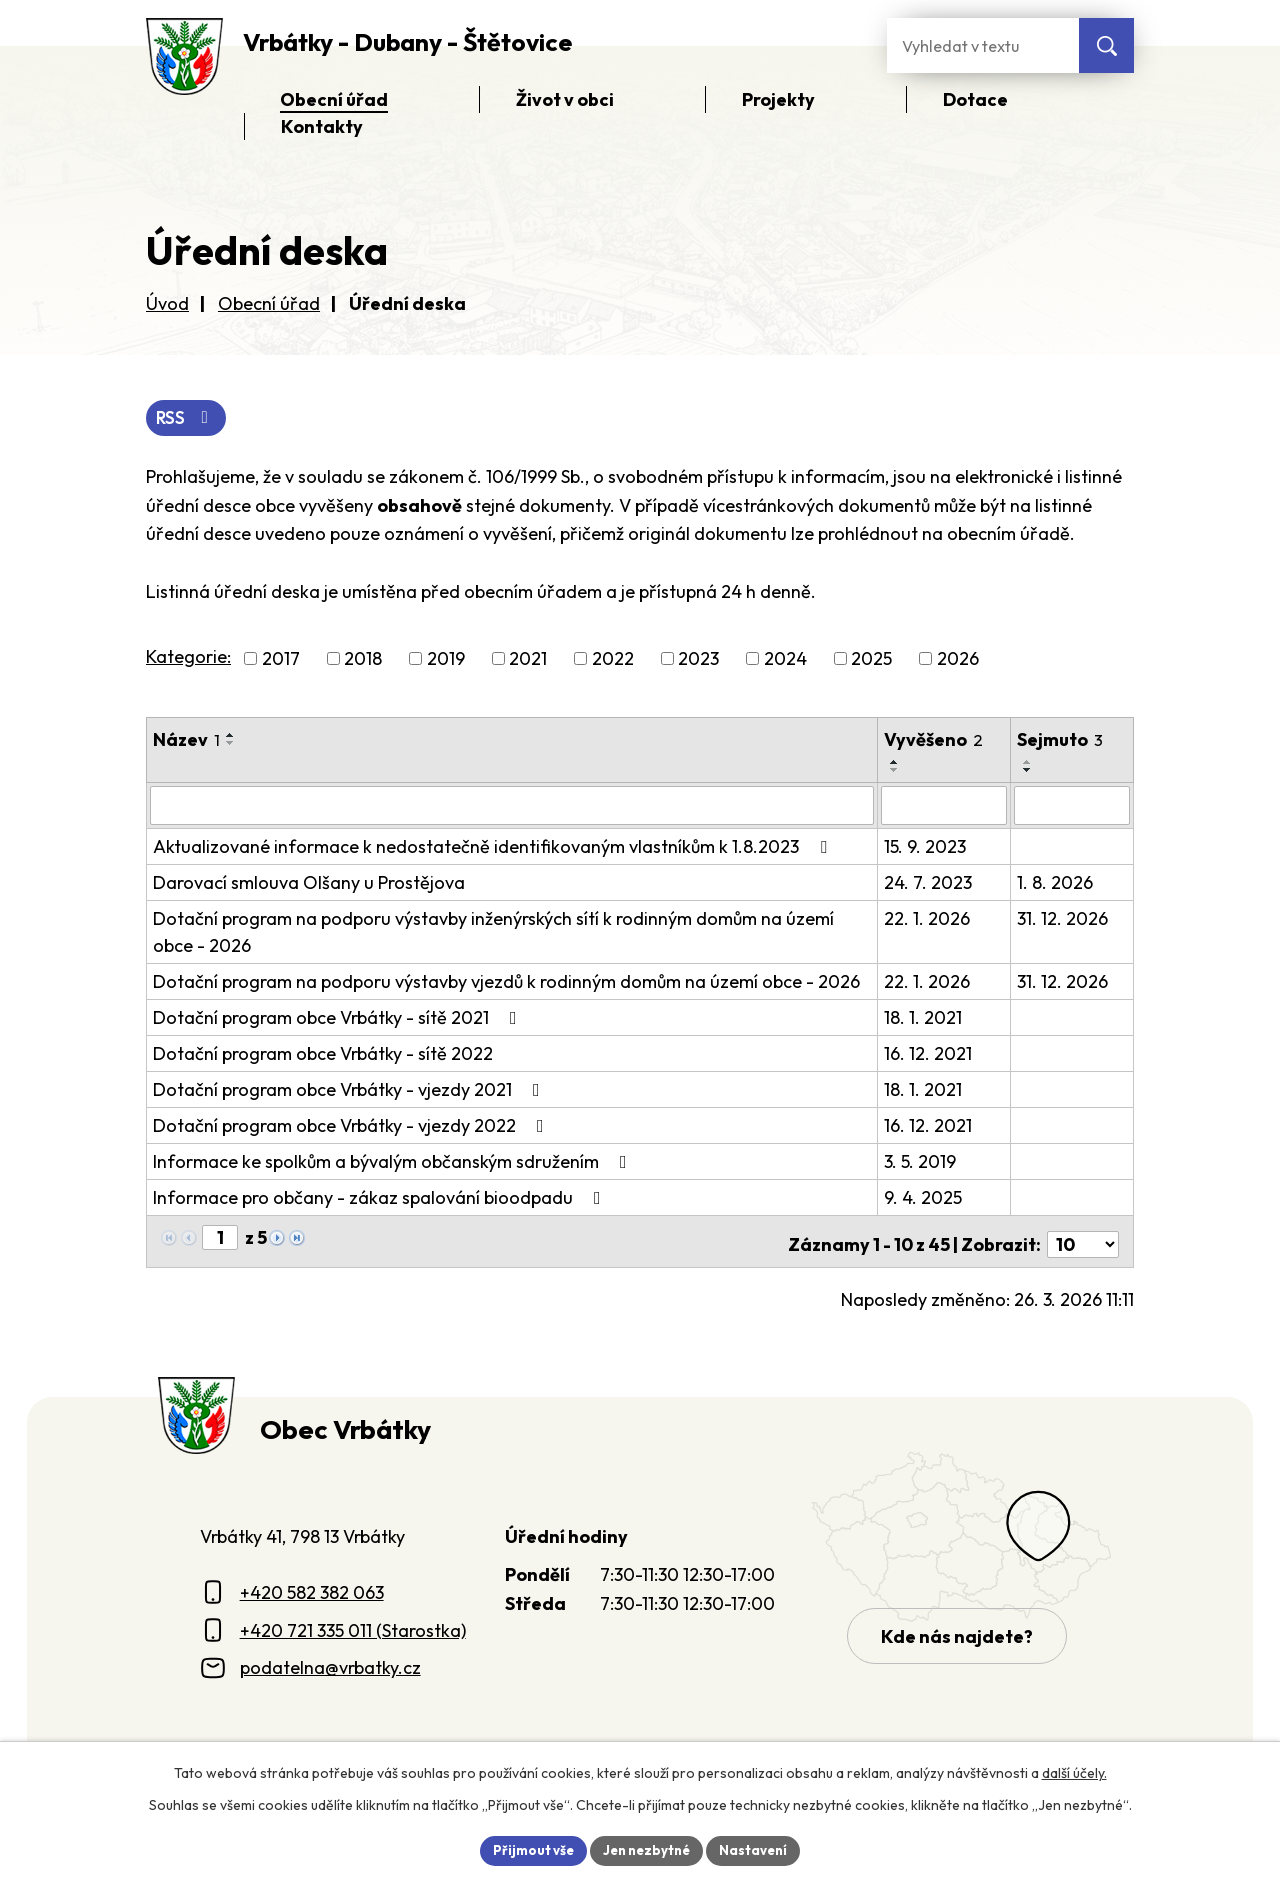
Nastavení (760, 1849)
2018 (363, 660)
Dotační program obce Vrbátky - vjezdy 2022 (352, 1126)
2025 (871, 660)
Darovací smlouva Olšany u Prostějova (309, 883)
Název (186, 741)
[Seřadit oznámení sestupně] (231, 745)
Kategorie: (188, 658)
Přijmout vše (526, 1849)
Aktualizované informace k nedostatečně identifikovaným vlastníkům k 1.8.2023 (494, 847)
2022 (613, 660)
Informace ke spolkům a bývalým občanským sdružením (394, 1162)
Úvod (167, 303)
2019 (446, 660)
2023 (698, 660)
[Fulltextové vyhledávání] (983, 45)
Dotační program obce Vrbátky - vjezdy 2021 (350, 1090)
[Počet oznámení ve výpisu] (1083, 1239)
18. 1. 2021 (924, 1018)
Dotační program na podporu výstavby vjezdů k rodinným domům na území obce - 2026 (506, 982)
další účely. (1074, 1771)
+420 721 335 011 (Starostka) (353, 1624)
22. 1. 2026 (928, 919)
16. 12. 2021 (929, 1054)
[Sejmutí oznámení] (1072, 807)
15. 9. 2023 (926, 847)
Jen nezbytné (647, 1849)
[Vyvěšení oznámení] (945, 807)
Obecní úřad (269, 303)
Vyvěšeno (934, 741)
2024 (785, 660)
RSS (188, 418)
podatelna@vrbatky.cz (330, 1662)
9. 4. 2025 (924, 1198)
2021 (528, 660)
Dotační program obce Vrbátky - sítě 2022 (323, 1054)
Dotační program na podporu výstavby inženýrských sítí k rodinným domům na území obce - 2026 (493, 933)
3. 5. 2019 (921, 1162)
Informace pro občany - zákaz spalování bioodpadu (381, 1198)
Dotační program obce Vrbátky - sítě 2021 (339, 1018)
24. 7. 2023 (929, 883)
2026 (958, 660)
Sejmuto (1061, 741)
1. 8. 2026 (1056, 883)
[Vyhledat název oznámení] (512, 807)
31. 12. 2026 (1063, 919)
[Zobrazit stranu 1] (220, 1238)
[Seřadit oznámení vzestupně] (231, 737)
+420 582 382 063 (312, 1586)
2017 (281, 660)
